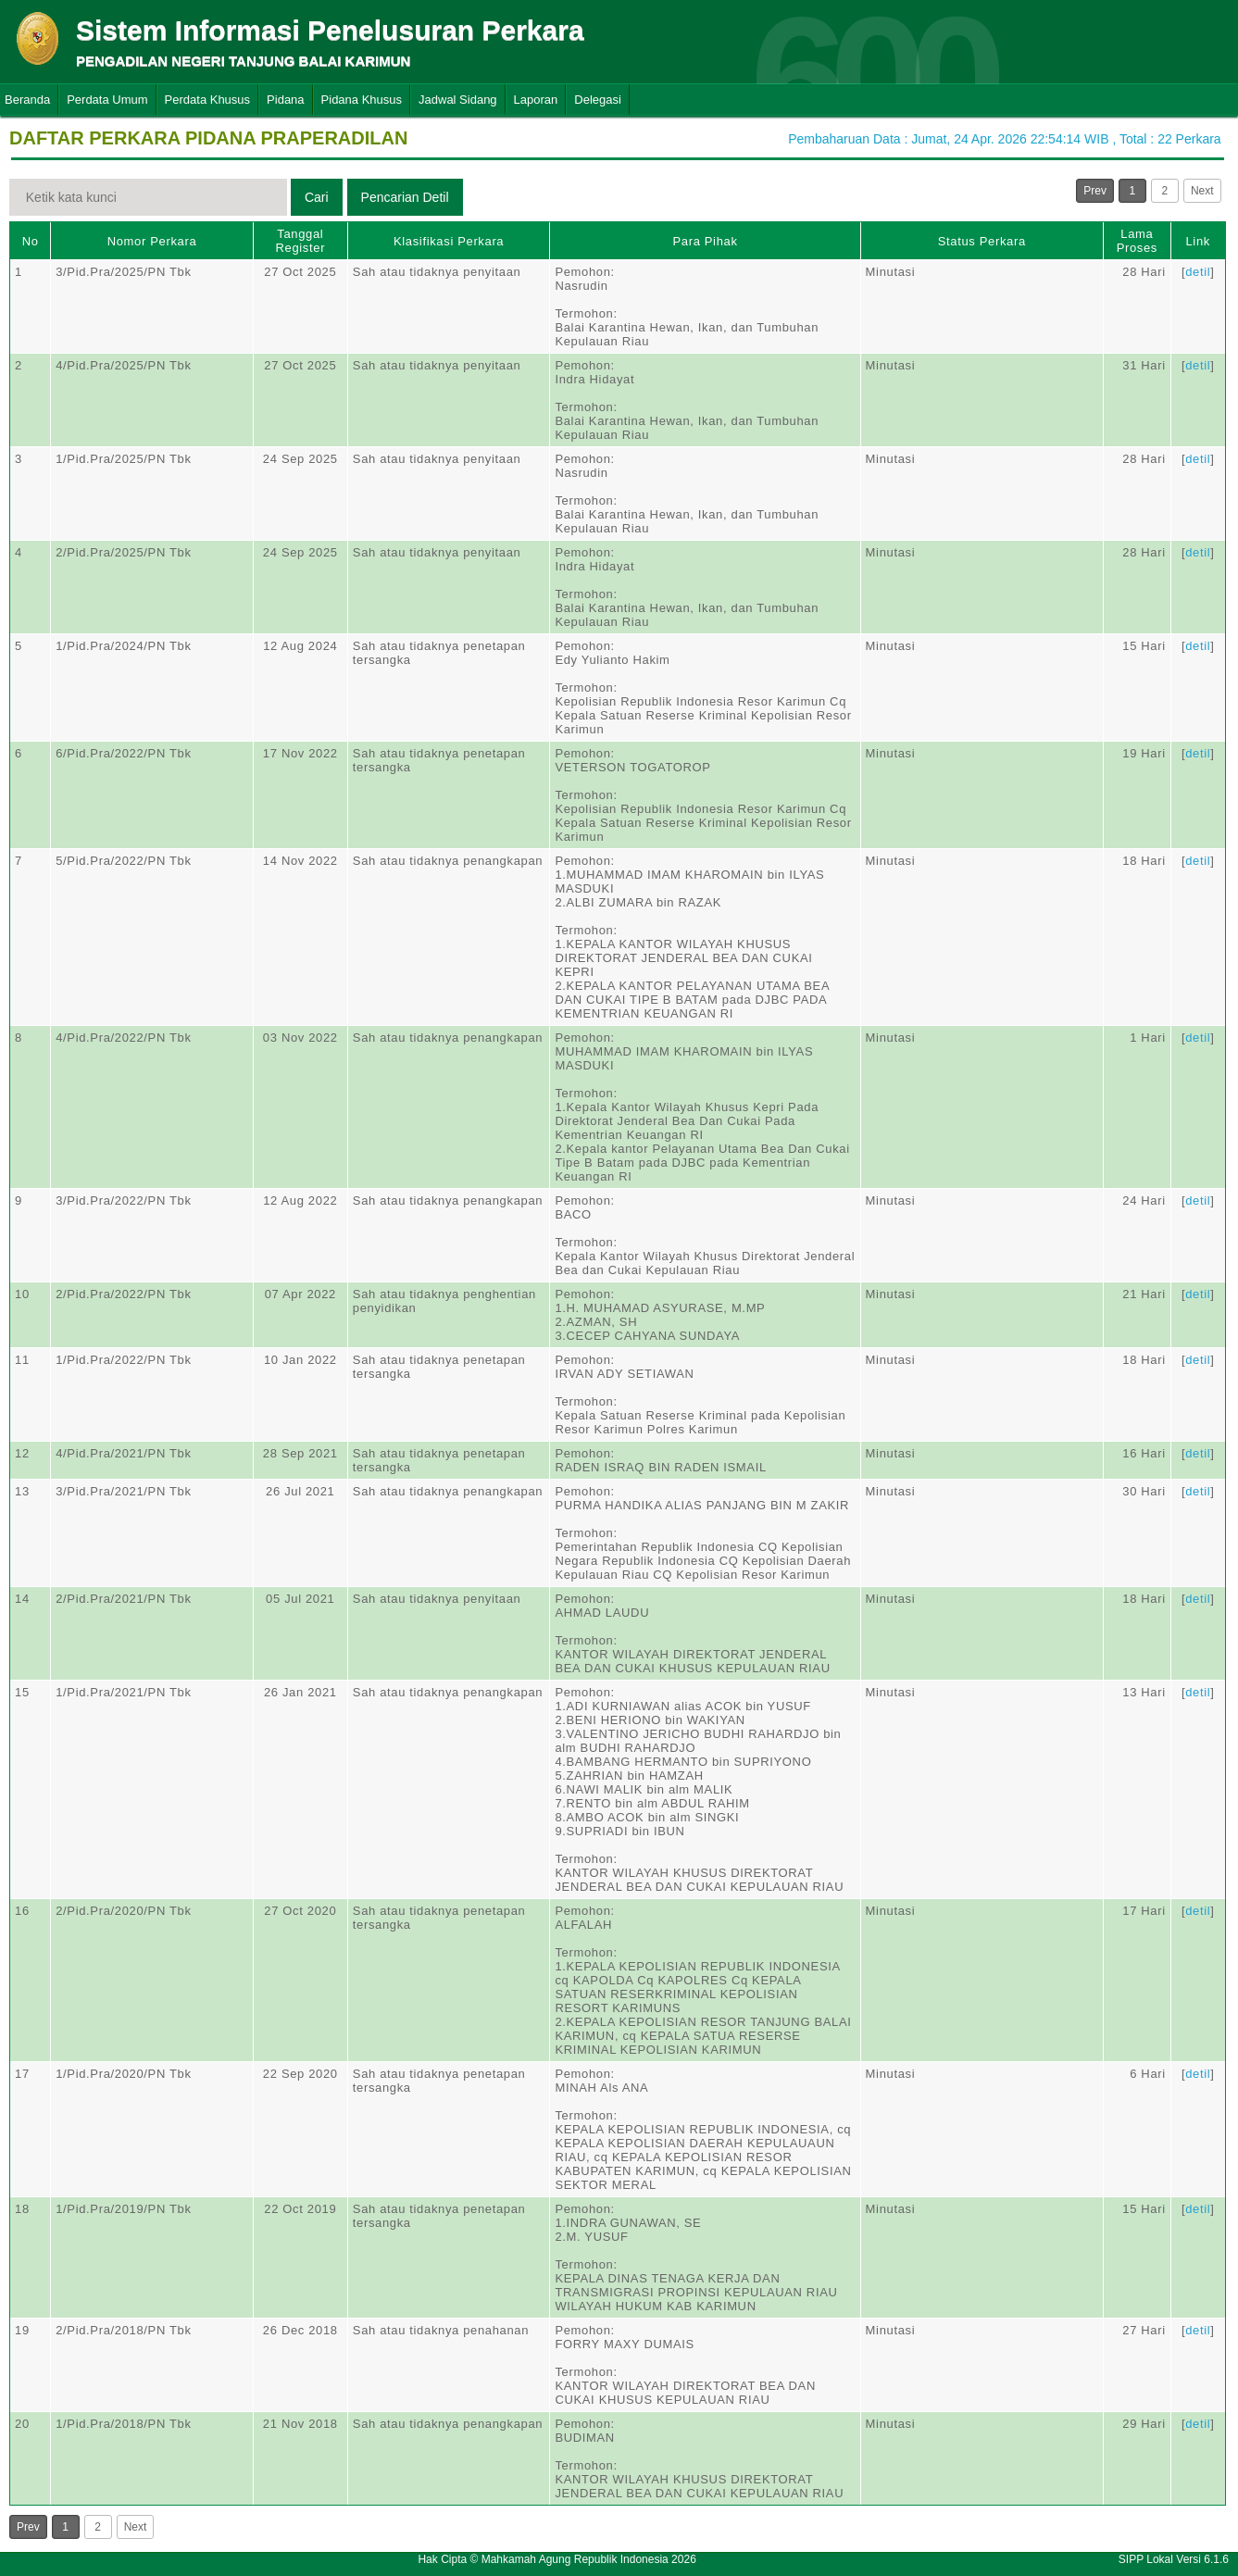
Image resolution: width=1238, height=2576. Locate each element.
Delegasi (597, 99)
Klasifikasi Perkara (449, 241)
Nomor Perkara (152, 241)
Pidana (285, 99)
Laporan (536, 99)
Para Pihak (704, 241)
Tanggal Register (301, 241)
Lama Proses (1137, 241)
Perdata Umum (107, 99)
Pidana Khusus (361, 99)
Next (1202, 190)
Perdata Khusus (208, 99)
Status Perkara (982, 241)
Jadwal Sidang (458, 99)
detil (1197, 272)
